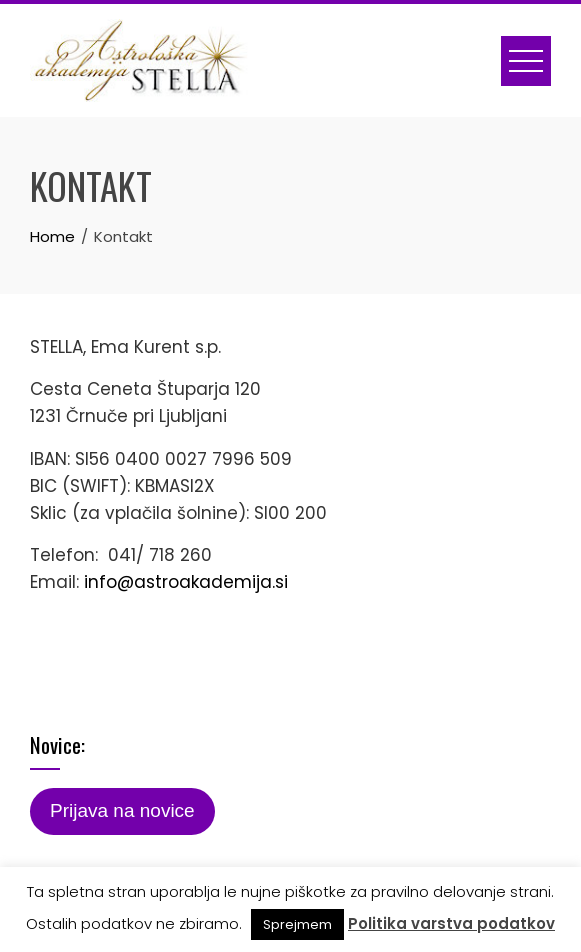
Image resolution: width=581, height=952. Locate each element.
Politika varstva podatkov (451, 923)
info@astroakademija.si (186, 582)
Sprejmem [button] (297, 924)
